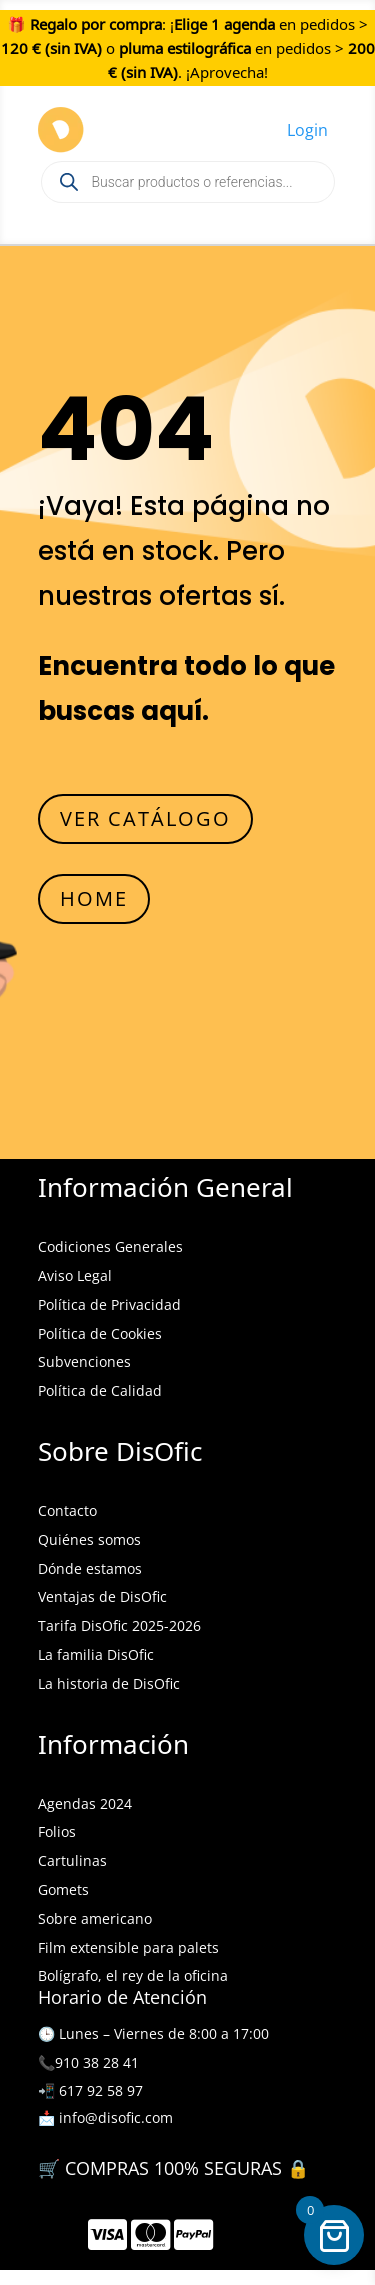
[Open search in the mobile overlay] (188, 182)
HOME (94, 898)
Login (307, 130)
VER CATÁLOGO (145, 818)
